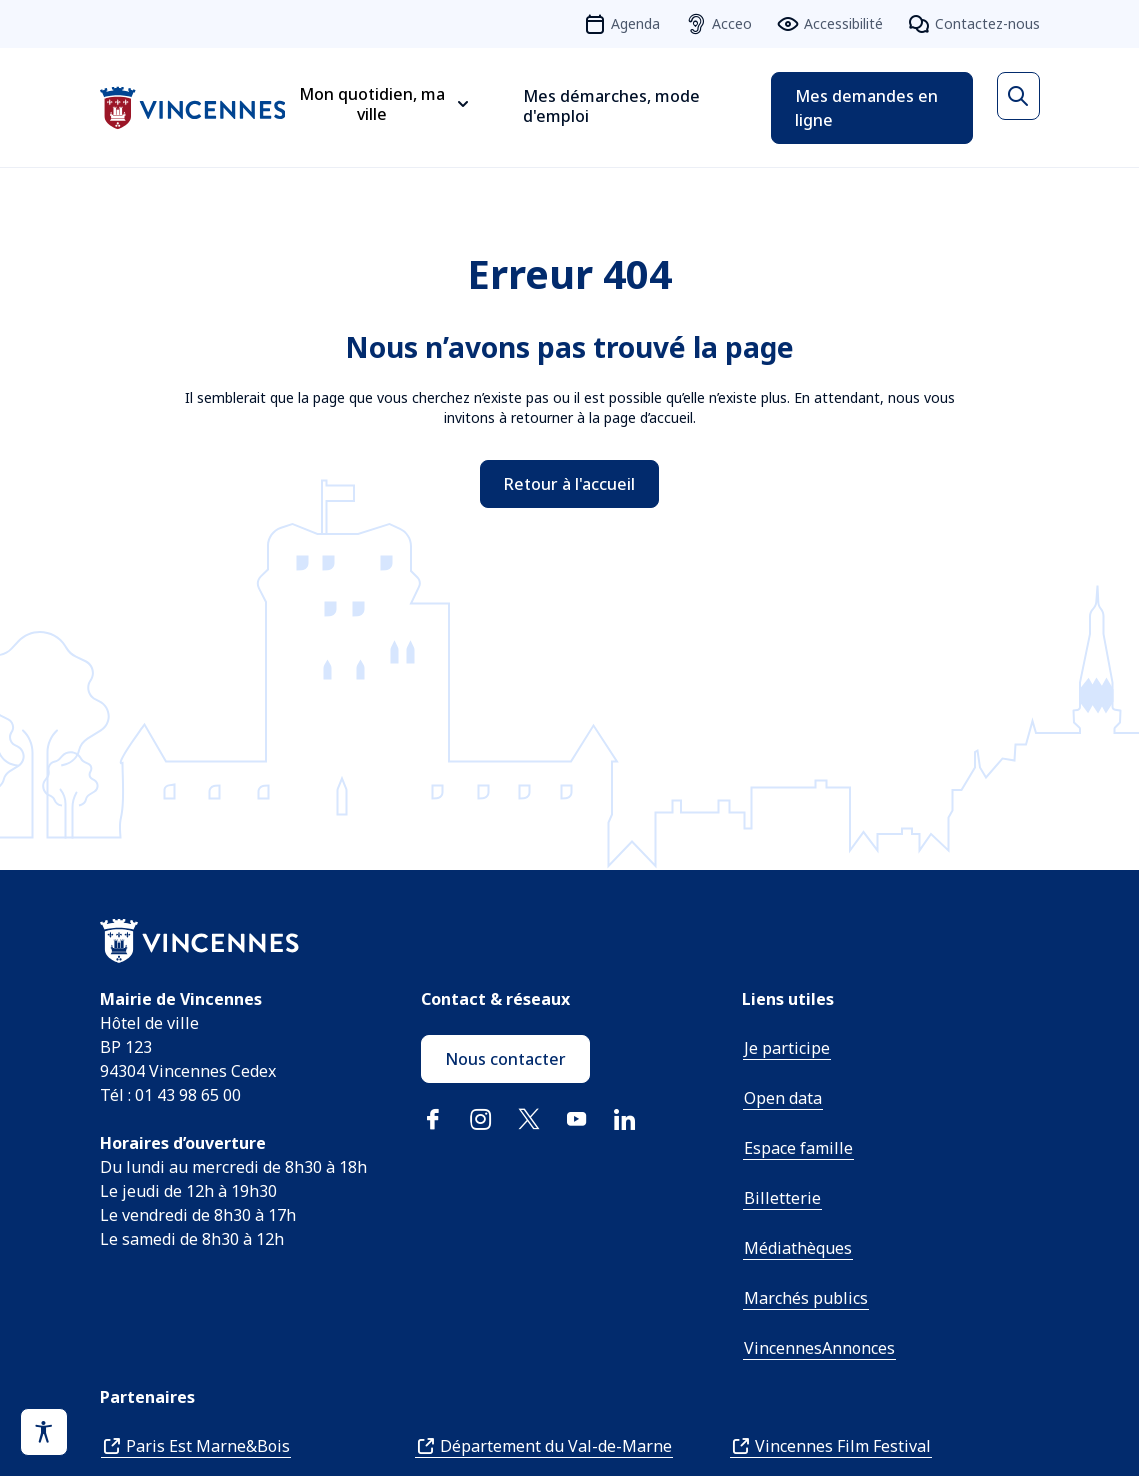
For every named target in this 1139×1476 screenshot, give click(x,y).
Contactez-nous (987, 23)
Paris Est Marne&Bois (208, 1446)
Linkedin (625, 1119)
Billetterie (782, 1198)
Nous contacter (505, 1059)
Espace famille (798, 1148)
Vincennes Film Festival (843, 1446)
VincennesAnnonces (819, 1348)
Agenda (635, 23)
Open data (783, 1098)
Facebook (433, 1119)
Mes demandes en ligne (866, 108)
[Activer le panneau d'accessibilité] (44, 1432)
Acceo (732, 23)
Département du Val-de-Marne (556, 1446)
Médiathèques (798, 1248)
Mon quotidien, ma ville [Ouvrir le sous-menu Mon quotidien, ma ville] (372, 104)
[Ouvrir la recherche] (1018, 96)
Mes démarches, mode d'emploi (611, 106)
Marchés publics (806, 1298)
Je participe (787, 1048)
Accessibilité (843, 23)
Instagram (481, 1119)
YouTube (577, 1119)
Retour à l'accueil (569, 484)
